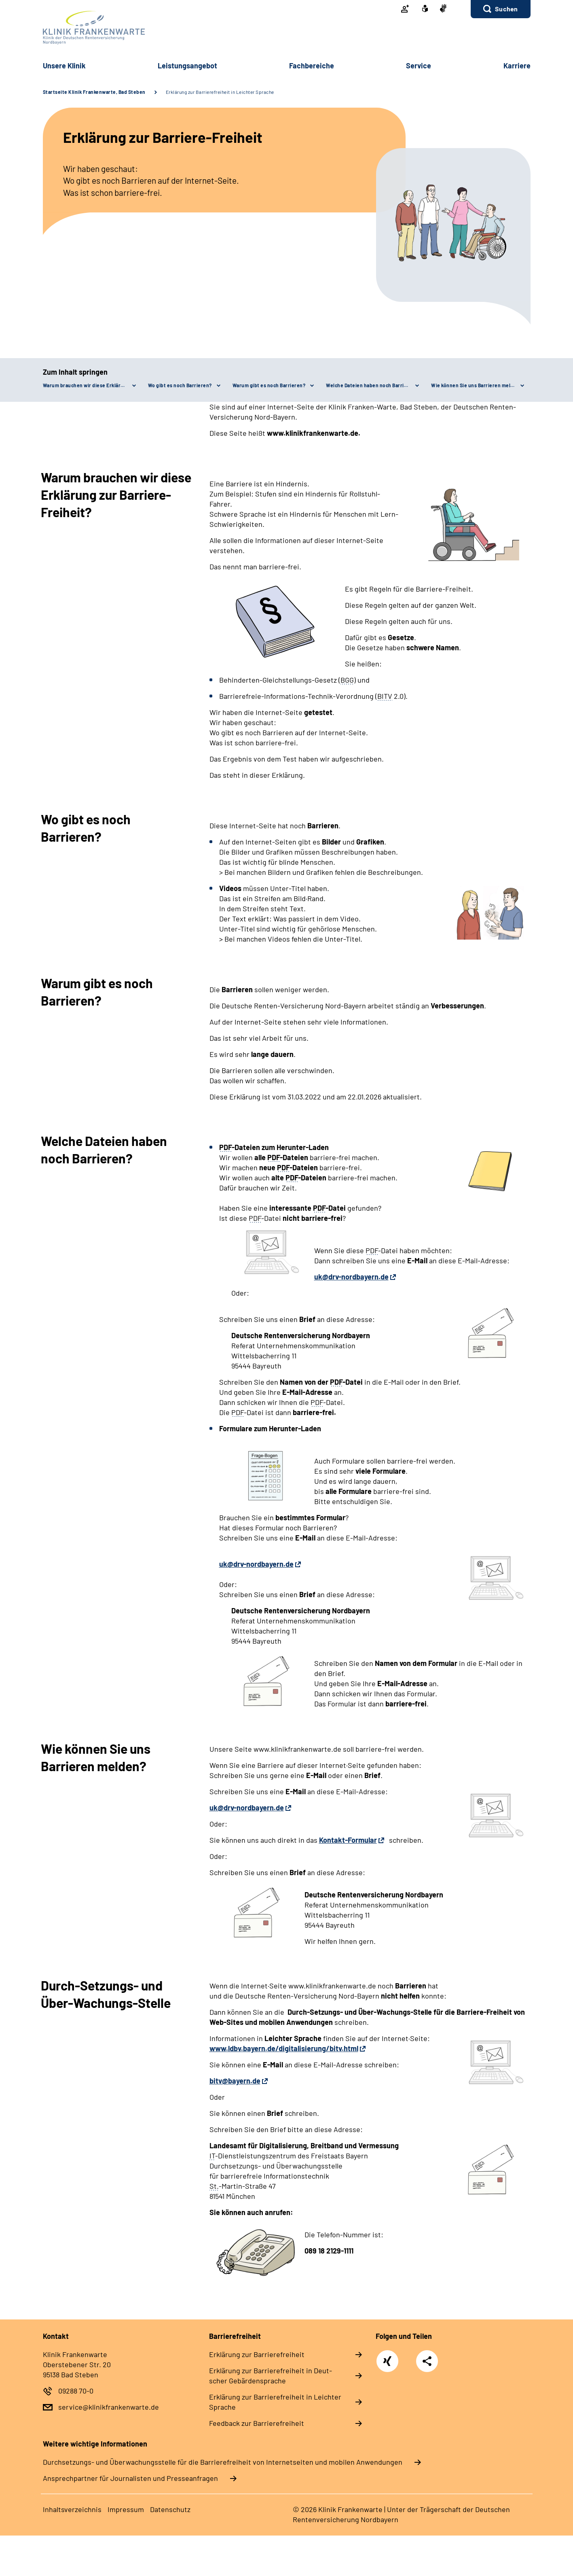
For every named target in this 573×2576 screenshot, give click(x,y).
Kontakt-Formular (348, 1839)
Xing (387, 2357)
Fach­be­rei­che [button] (311, 65)
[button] (500, 9)
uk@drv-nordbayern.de (351, 1276)
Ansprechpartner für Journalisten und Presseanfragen (130, 2478)
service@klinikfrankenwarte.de (108, 2406)
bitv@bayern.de (234, 2080)
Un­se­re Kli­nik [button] (64, 65)
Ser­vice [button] (418, 65)
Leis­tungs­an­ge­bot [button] (187, 65)
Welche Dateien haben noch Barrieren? (372, 385)
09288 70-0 (75, 2390)
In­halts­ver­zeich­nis (72, 2509)
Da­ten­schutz (170, 2509)
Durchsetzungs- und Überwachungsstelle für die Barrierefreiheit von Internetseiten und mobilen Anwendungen (222, 2461)
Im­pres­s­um (126, 2509)
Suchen (506, 9)
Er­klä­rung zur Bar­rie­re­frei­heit (256, 2354)
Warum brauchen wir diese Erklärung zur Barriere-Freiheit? (89, 385)
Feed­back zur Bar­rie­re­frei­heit (256, 2423)
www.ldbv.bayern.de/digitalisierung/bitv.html (283, 2048)
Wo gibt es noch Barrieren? (180, 385)
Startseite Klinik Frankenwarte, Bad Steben (94, 92)
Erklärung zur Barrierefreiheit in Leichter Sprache (220, 92)
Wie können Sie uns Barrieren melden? (476, 385)
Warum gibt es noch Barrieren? (269, 385)
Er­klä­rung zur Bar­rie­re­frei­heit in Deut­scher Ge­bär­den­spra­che (270, 2375)
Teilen (427, 2361)
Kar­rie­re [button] (517, 65)
